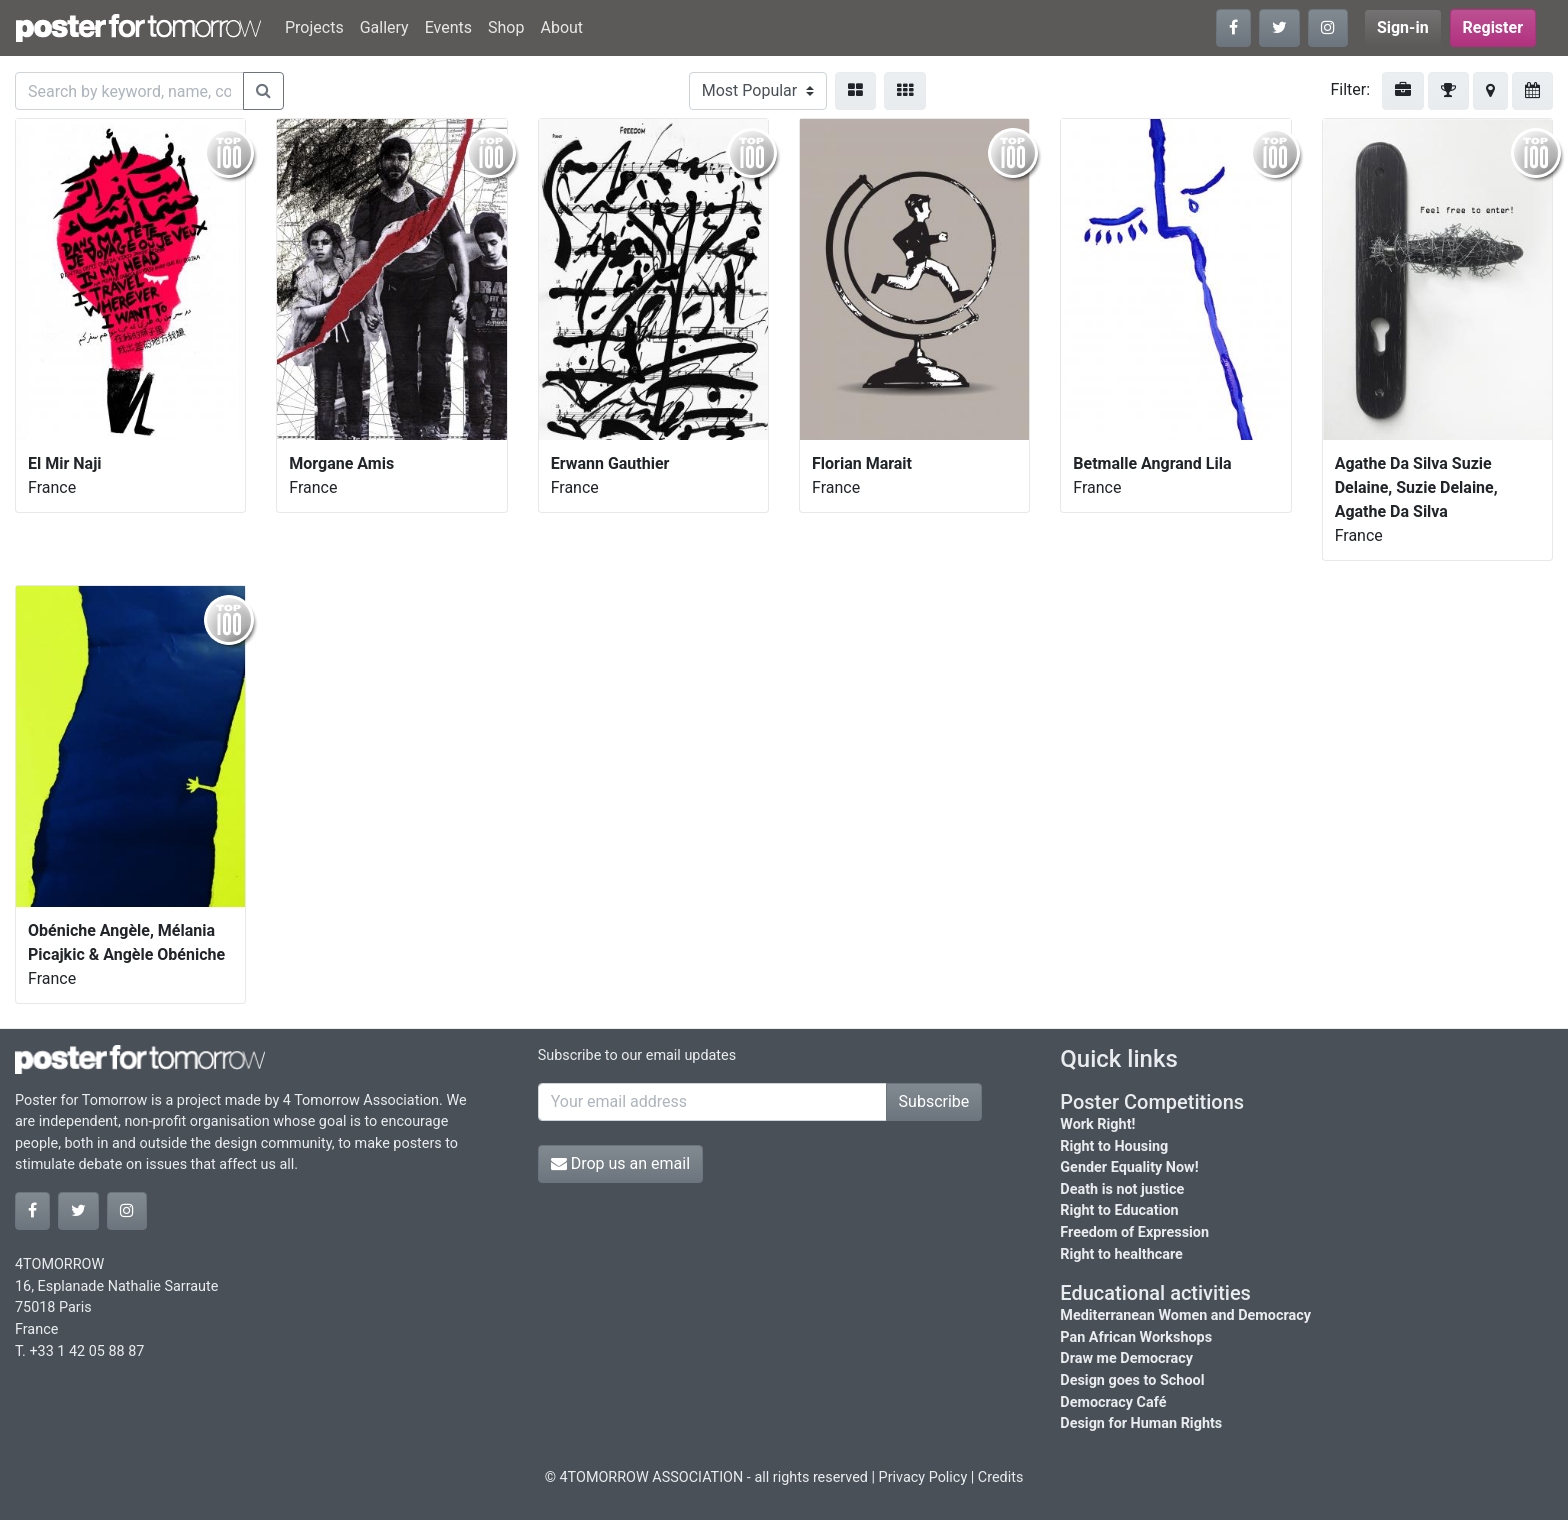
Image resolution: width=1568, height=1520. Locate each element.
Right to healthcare (1121, 1254)
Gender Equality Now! (1129, 1167)
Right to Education (1119, 1210)
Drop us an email (620, 1163)
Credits (1001, 1477)
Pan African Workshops (1136, 1337)
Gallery (384, 27)
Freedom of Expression (1134, 1232)
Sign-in (1403, 27)
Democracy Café (1113, 1402)
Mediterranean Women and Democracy (1185, 1315)
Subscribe (934, 1101)
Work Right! (1097, 1124)
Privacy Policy (923, 1477)
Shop (506, 27)
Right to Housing (1114, 1146)
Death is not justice (1122, 1189)
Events (448, 27)
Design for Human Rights (1141, 1423)
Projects (314, 27)
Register (1493, 27)
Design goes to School (1132, 1380)
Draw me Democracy (1126, 1358)
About (561, 27)
